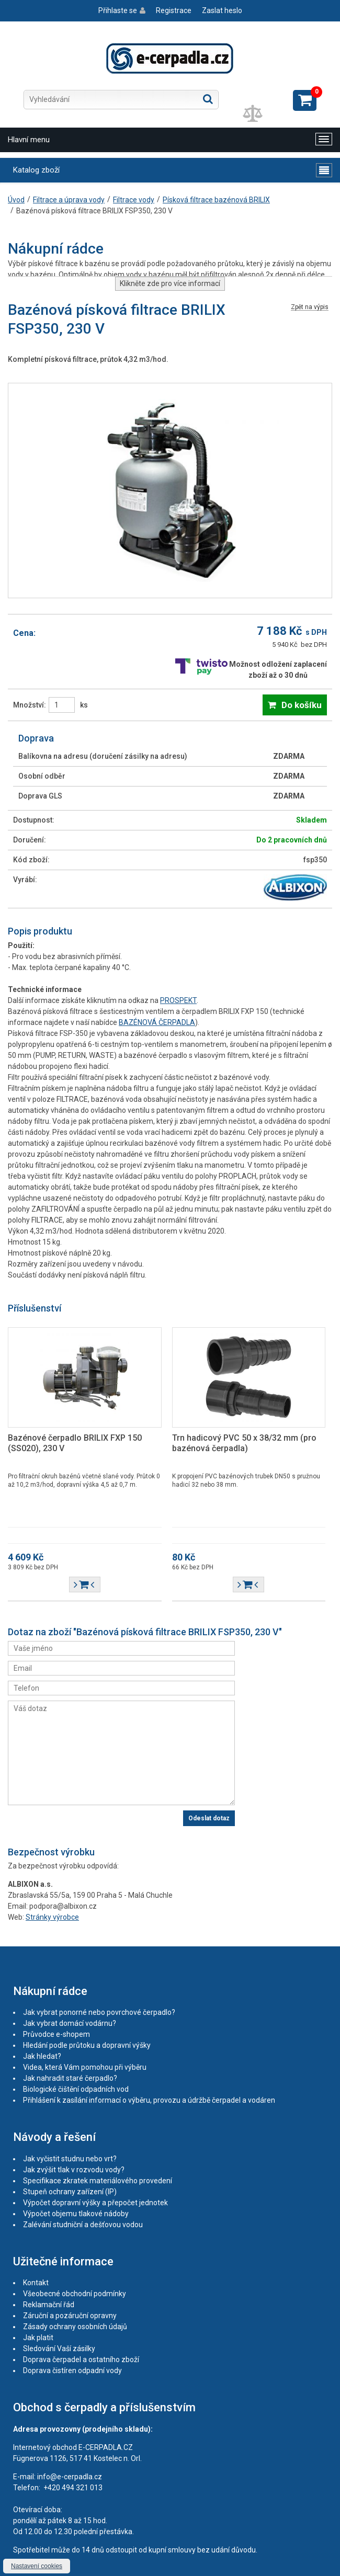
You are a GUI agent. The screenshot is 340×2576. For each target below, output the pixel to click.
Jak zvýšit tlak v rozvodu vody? (73, 2169)
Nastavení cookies (36, 2566)
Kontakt (36, 2282)
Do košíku (301, 705)
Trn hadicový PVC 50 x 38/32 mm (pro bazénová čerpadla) (244, 1443)
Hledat (208, 98)
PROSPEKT (178, 1000)
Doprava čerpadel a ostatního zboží (81, 2359)
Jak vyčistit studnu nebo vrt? (70, 2159)
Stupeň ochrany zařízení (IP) (70, 2191)
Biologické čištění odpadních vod (76, 2089)
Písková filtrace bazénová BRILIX (216, 200)
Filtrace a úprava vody (69, 200)
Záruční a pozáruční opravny (70, 2315)
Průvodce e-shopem (56, 2034)
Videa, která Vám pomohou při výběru (84, 2067)
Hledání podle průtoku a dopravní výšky (87, 2045)
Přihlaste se (117, 10)
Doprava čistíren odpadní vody (72, 2370)
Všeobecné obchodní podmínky (74, 2293)
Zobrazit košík (304, 100)
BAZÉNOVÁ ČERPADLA (157, 1022)
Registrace (173, 10)
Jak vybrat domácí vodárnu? (69, 2023)
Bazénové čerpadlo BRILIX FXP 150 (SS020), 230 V (75, 1443)
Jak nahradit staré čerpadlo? (70, 2078)
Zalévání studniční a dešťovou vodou (83, 2224)
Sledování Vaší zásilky (59, 2348)
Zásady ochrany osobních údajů (75, 2326)
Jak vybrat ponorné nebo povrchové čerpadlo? (99, 2012)
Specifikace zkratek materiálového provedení (97, 2180)
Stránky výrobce (52, 1917)
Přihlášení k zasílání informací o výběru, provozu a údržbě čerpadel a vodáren (149, 2100)
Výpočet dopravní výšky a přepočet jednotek (95, 2202)
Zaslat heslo (222, 10)
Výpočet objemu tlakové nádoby (76, 2213)
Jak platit (38, 2337)
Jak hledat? (42, 2056)
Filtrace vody (133, 200)
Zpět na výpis (309, 307)
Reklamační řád (48, 2304)
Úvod (16, 200)
